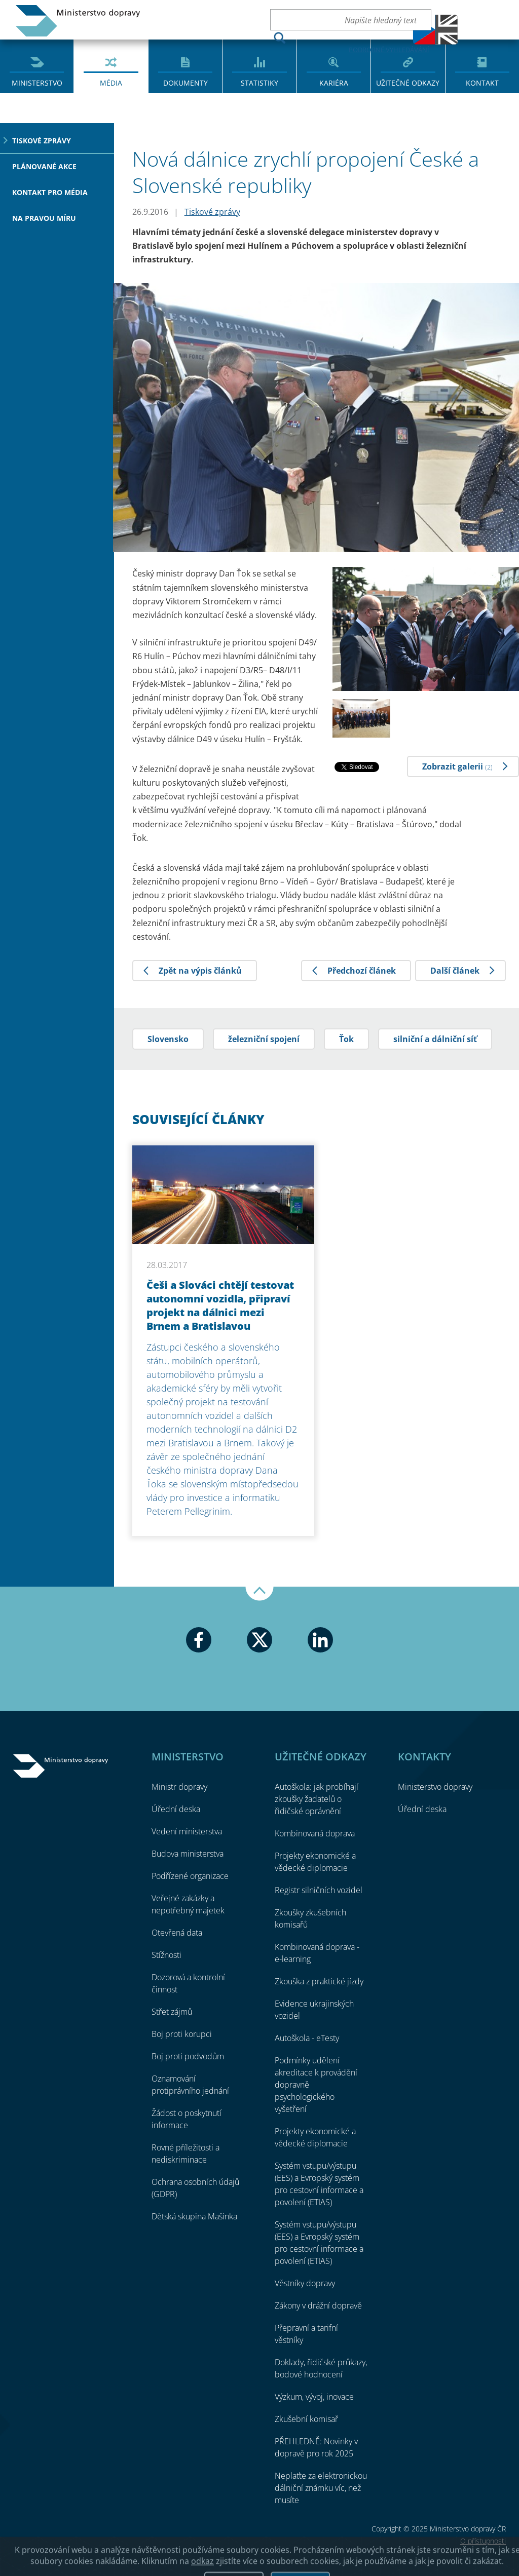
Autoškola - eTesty (307, 2038)
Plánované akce (44, 166)
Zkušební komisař (306, 2419)
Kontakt (482, 83)
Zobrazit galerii (457, 766)
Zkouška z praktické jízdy (319, 1981)
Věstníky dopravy (305, 2283)
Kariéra (333, 83)
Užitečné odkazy (407, 83)
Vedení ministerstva (187, 1831)
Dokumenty (185, 83)
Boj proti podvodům (188, 2056)
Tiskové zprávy (41, 140)
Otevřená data (177, 1932)
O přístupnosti (483, 2541)
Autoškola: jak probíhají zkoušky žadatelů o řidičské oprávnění (316, 1799)
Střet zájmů (172, 2011)
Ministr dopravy (179, 1786)
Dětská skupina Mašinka (194, 2216)
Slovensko (168, 1039)
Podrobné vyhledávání (389, 49)
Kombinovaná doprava (315, 1833)
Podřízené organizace (190, 1875)
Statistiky (259, 83)
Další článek (454, 970)
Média (111, 83)
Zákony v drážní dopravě (318, 2305)
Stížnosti (166, 1954)
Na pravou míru (44, 218)
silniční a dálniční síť (435, 1039)
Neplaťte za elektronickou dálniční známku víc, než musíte (321, 2488)
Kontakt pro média (50, 192)
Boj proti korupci (182, 2034)
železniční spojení (264, 1039)
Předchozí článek (361, 970)
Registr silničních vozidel (318, 1890)
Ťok (346, 1039)
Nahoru (259, 1594)
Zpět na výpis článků (200, 970)
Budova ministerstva (188, 1853)
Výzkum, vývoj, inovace (314, 2396)
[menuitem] (36, 66)
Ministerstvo (37, 83)
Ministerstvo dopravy (78, 20)
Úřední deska (176, 1809)
